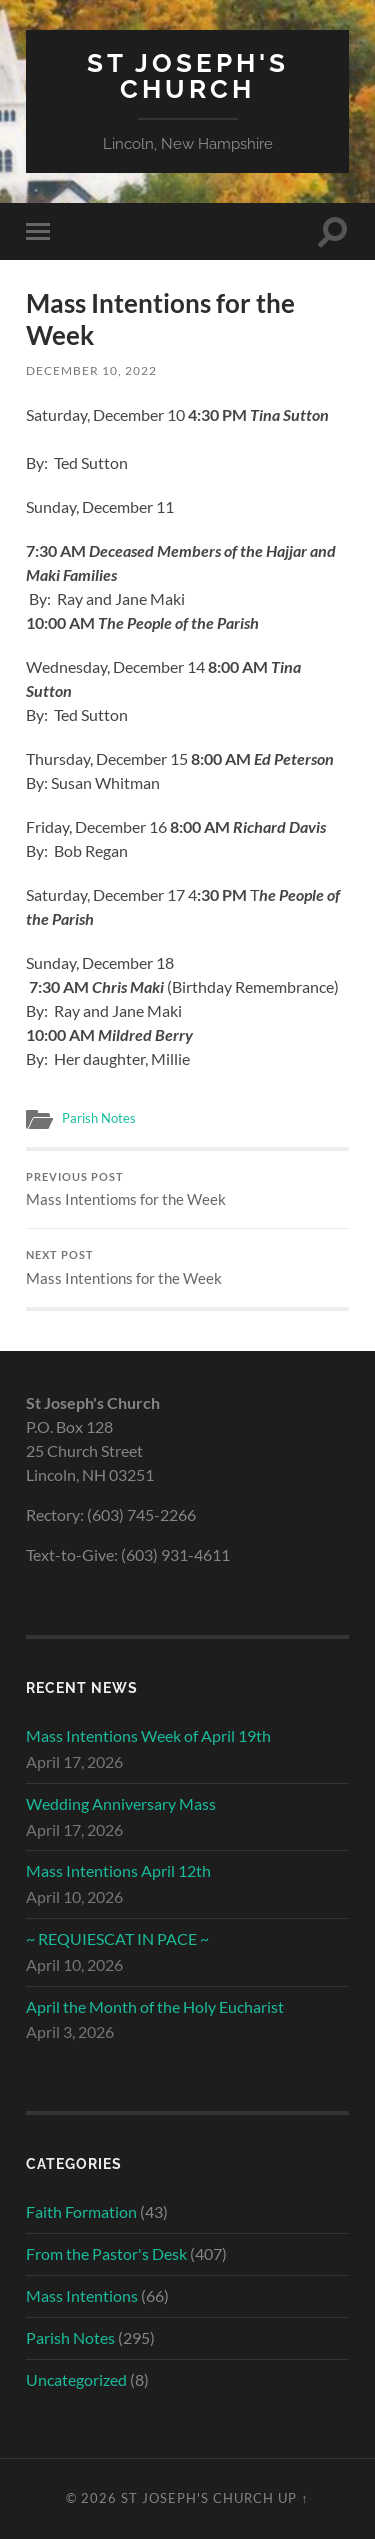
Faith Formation (81, 2211)
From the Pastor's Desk (106, 2253)
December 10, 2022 (91, 370)
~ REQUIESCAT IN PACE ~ (117, 1938)
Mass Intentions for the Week (187, 1268)
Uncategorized (76, 2379)
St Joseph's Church (188, 75)
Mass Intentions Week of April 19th (148, 1735)
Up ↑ (293, 2498)
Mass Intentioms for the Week (187, 1190)
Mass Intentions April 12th (118, 1870)
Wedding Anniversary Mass (121, 1803)
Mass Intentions (82, 2295)
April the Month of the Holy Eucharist (155, 2006)
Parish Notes (99, 1118)
